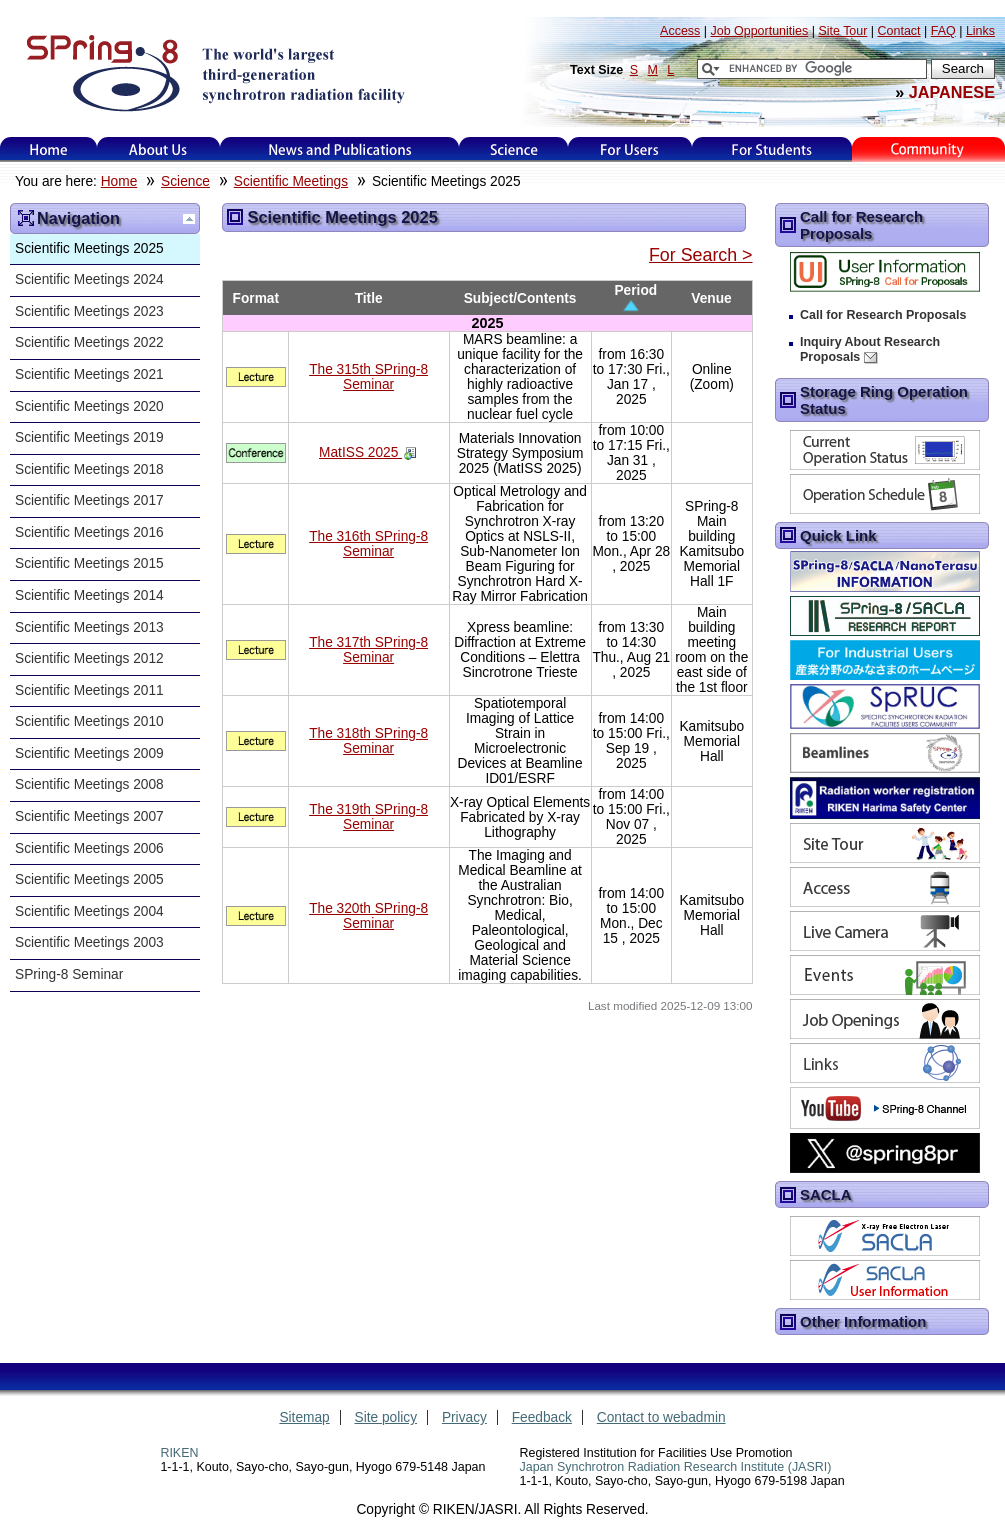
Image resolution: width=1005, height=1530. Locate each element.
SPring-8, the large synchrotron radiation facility (213, 72)
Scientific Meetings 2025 (89, 248)
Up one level (189, 219)
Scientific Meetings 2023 (89, 311)
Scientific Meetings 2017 (89, 500)
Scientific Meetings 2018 (89, 469)
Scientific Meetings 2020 (89, 406)
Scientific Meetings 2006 (89, 848)
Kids (929, 149)
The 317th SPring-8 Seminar (368, 650)
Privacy (464, 1417)
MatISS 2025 (360, 452)
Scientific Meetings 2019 (89, 437)
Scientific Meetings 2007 (89, 816)
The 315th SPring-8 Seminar (368, 377)
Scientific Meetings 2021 (89, 374)
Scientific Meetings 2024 (89, 279)
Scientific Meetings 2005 (89, 879)
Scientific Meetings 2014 (89, 595)
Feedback (542, 1417)
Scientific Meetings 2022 (89, 342)
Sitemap (304, 1417)
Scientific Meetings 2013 (89, 627)
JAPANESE (952, 92)
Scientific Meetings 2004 (89, 911)
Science (513, 149)
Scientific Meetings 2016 (89, 532)
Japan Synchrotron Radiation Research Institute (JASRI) (676, 1467)
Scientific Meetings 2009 (89, 753)
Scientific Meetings (291, 181)
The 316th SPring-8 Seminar (368, 544)
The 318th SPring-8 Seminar (368, 741)
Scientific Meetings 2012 (89, 658)
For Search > (701, 255)
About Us (158, 149)
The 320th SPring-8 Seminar (368, 916)
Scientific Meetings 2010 (89, 721)
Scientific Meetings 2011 (89, 690)
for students (772, 149)
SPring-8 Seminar (69, 974)
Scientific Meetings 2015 (89, 563)
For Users (629, 149)
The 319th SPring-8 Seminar (368, 817)
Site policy (386, 1417)
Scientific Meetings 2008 (89, 784)
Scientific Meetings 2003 (89, 942)
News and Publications (340, 149)
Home (49, 149)
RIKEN (179, 1453)
